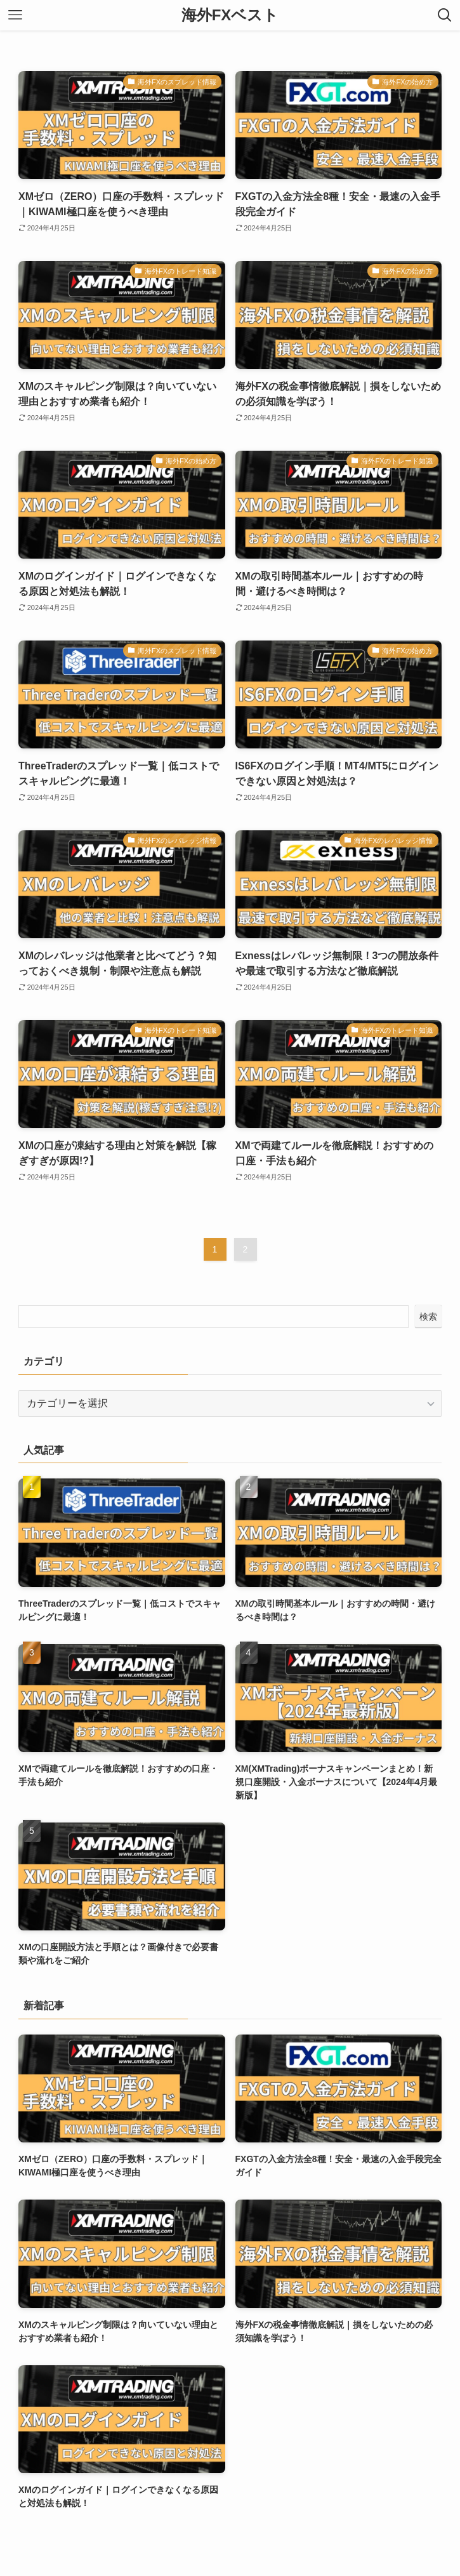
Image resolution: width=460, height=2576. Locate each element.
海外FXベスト (230, 15)
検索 (428, 1316)
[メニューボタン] (15, 15)
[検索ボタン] (445, 15)
